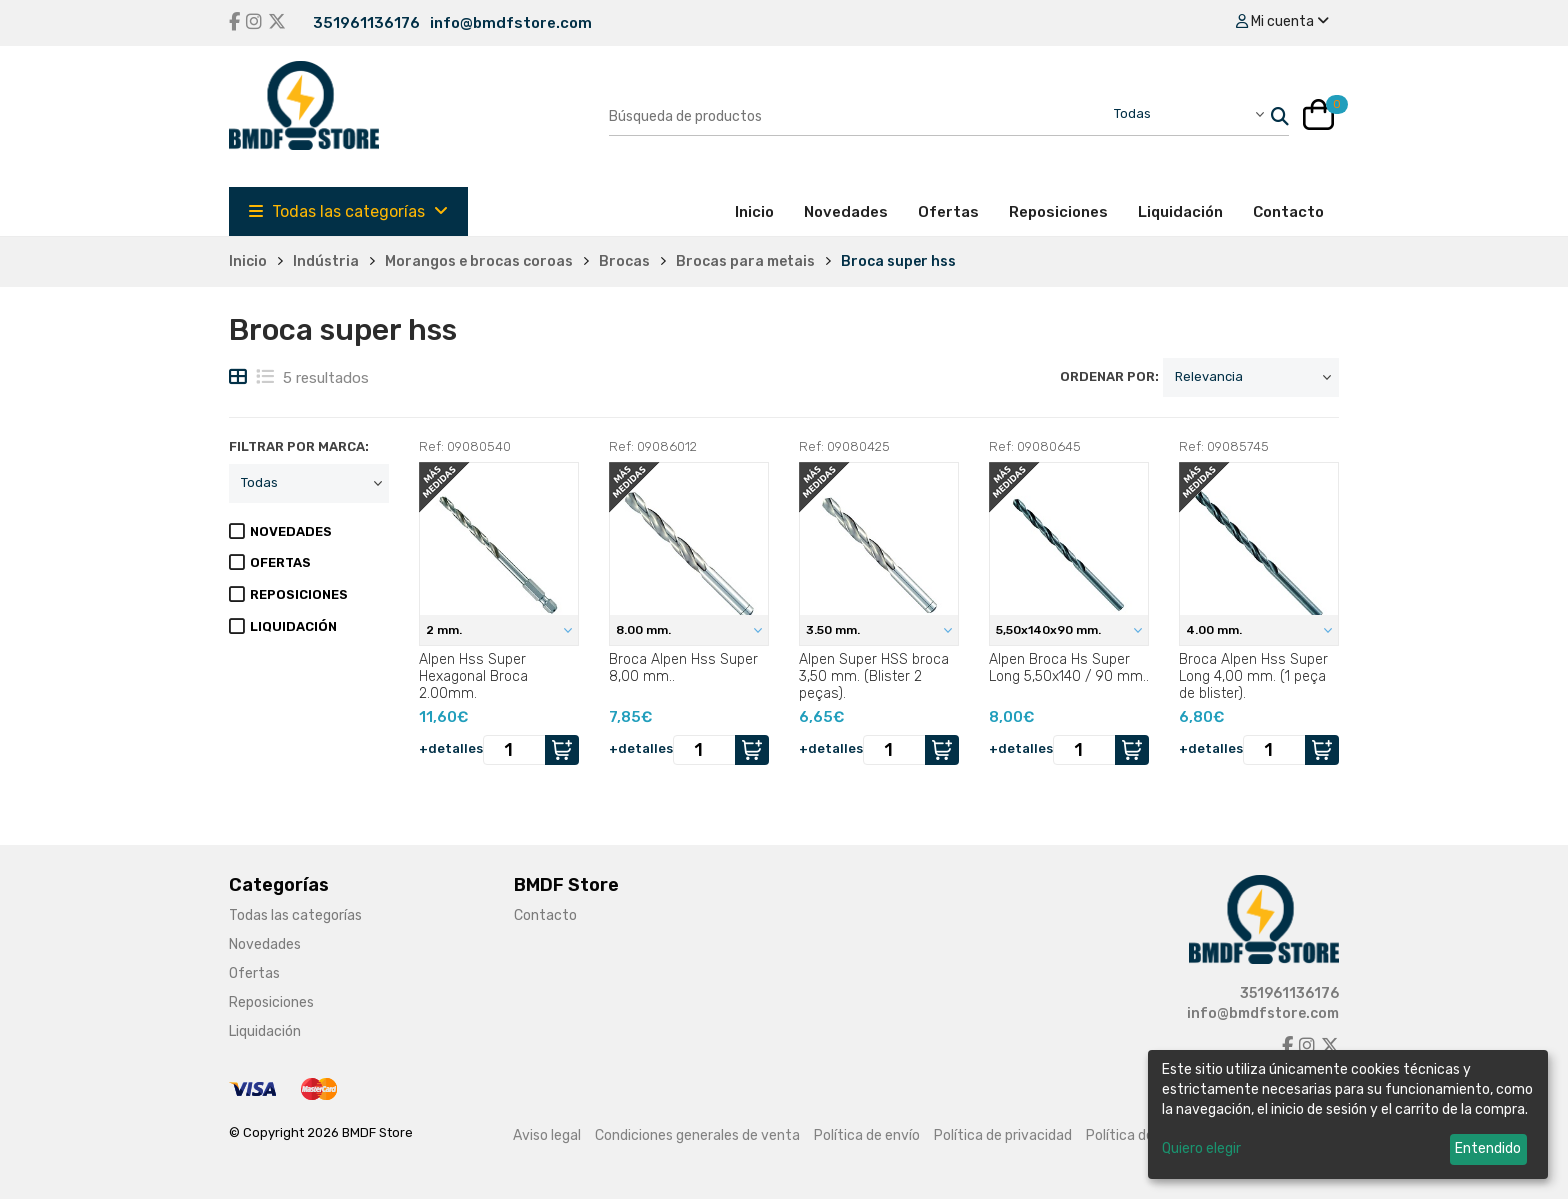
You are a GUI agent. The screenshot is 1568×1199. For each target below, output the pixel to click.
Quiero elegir (1201, 1148)
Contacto (1288, 212)
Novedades (846, 212)
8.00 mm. (645, 630)
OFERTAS (280, 562)
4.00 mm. (1215, 630)
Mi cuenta (1282, 21)
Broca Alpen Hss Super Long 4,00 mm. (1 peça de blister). (1253, 676)
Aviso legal (547, 1135)
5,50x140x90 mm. (1050, 630)
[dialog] (1348, 1114)
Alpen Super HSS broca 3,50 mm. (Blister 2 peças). (874, 676)
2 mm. (445, 630)
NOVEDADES (291, 531)
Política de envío (867, 1135)
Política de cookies (1146, 1135)
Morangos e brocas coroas (479, 261)
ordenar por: (1109, 376)
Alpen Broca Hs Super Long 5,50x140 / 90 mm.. (1069, 668)
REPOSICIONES (299, 594)
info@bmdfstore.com (511, 23)
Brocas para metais (745, 261)
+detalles (451, 748)
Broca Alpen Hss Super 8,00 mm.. (683, 668)
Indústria (326, 261)
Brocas (624, 261)
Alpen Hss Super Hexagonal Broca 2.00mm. (473, 676)
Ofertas (948, 212)
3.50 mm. (834, 630)
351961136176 (366, 23)
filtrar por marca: (299, 446)
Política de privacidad (1003, 1135)
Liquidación (1180, 212)
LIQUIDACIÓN (293, 626)
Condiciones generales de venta (697, 1135)
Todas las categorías (348, 211)
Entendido (1488, 1148)
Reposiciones (1058, 212)
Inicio (762, 211)
